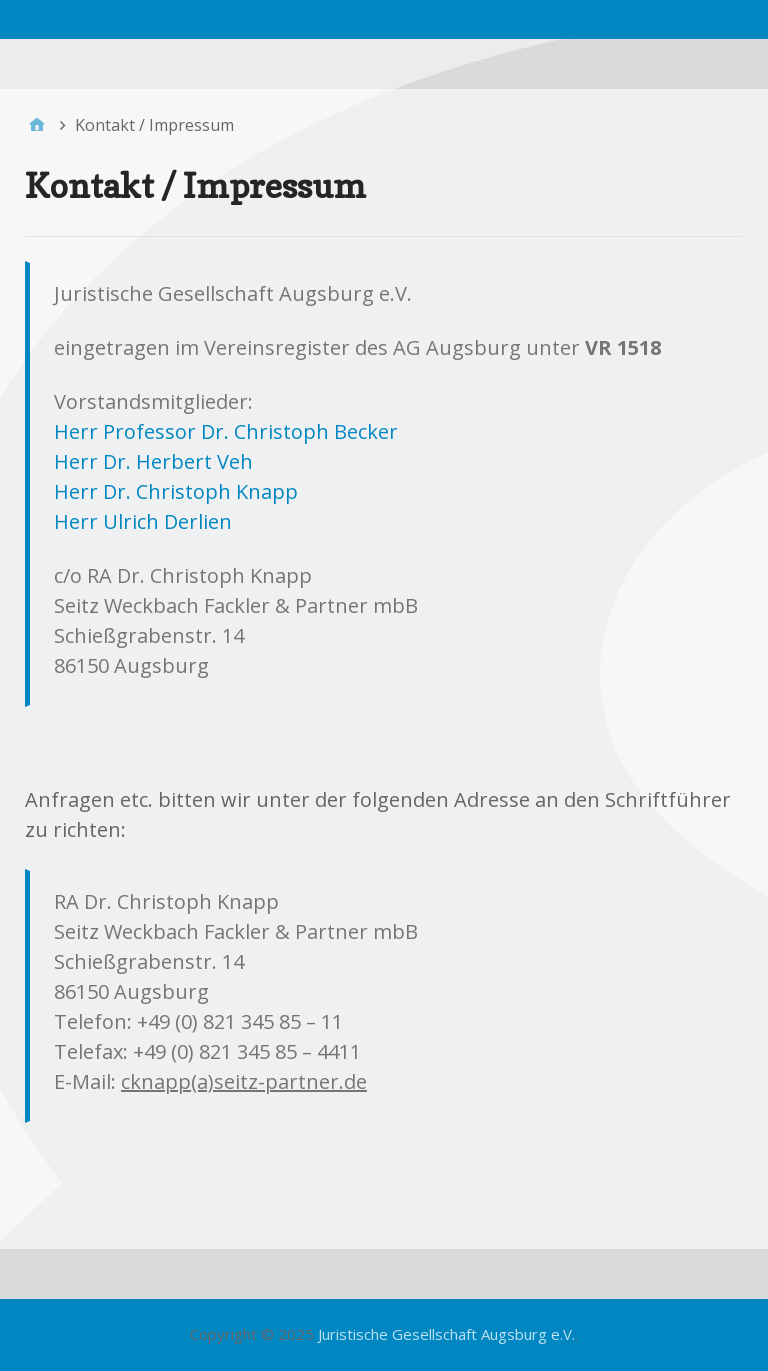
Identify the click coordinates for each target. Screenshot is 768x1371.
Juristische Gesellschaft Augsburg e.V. (446, 1334)
